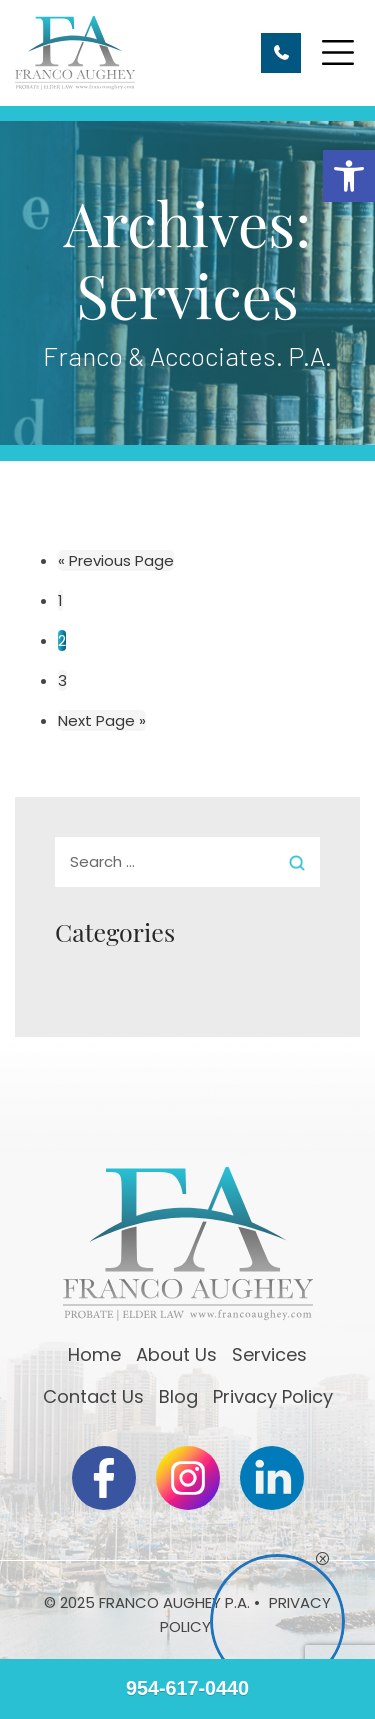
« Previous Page (116, 560)
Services (269, 1354)
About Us (176, 1354)
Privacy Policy (273, 1396)
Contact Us (93, 1396)
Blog (178, 1396)
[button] (349, 176)
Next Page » (102, 720)
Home (94, 1354)
